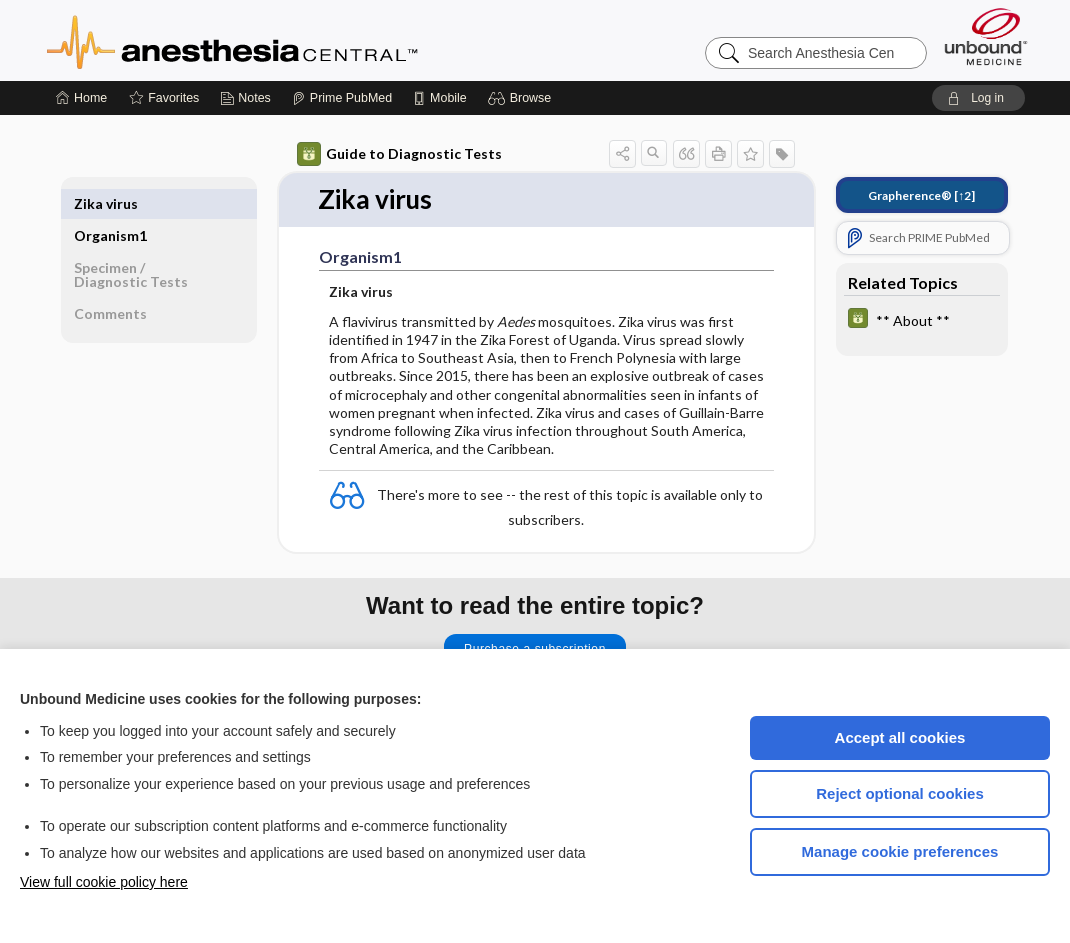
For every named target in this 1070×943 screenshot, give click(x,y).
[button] (522, 98)
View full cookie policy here (104, 882)
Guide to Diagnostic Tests (399, 154)
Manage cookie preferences (900, 851)
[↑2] (921, 195)
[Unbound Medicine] (986, 36)
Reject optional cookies (900, 793)
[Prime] (342, 98)
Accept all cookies (900, 737)
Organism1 (110, 203)
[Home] (81, 98)
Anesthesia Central (295, 40)
